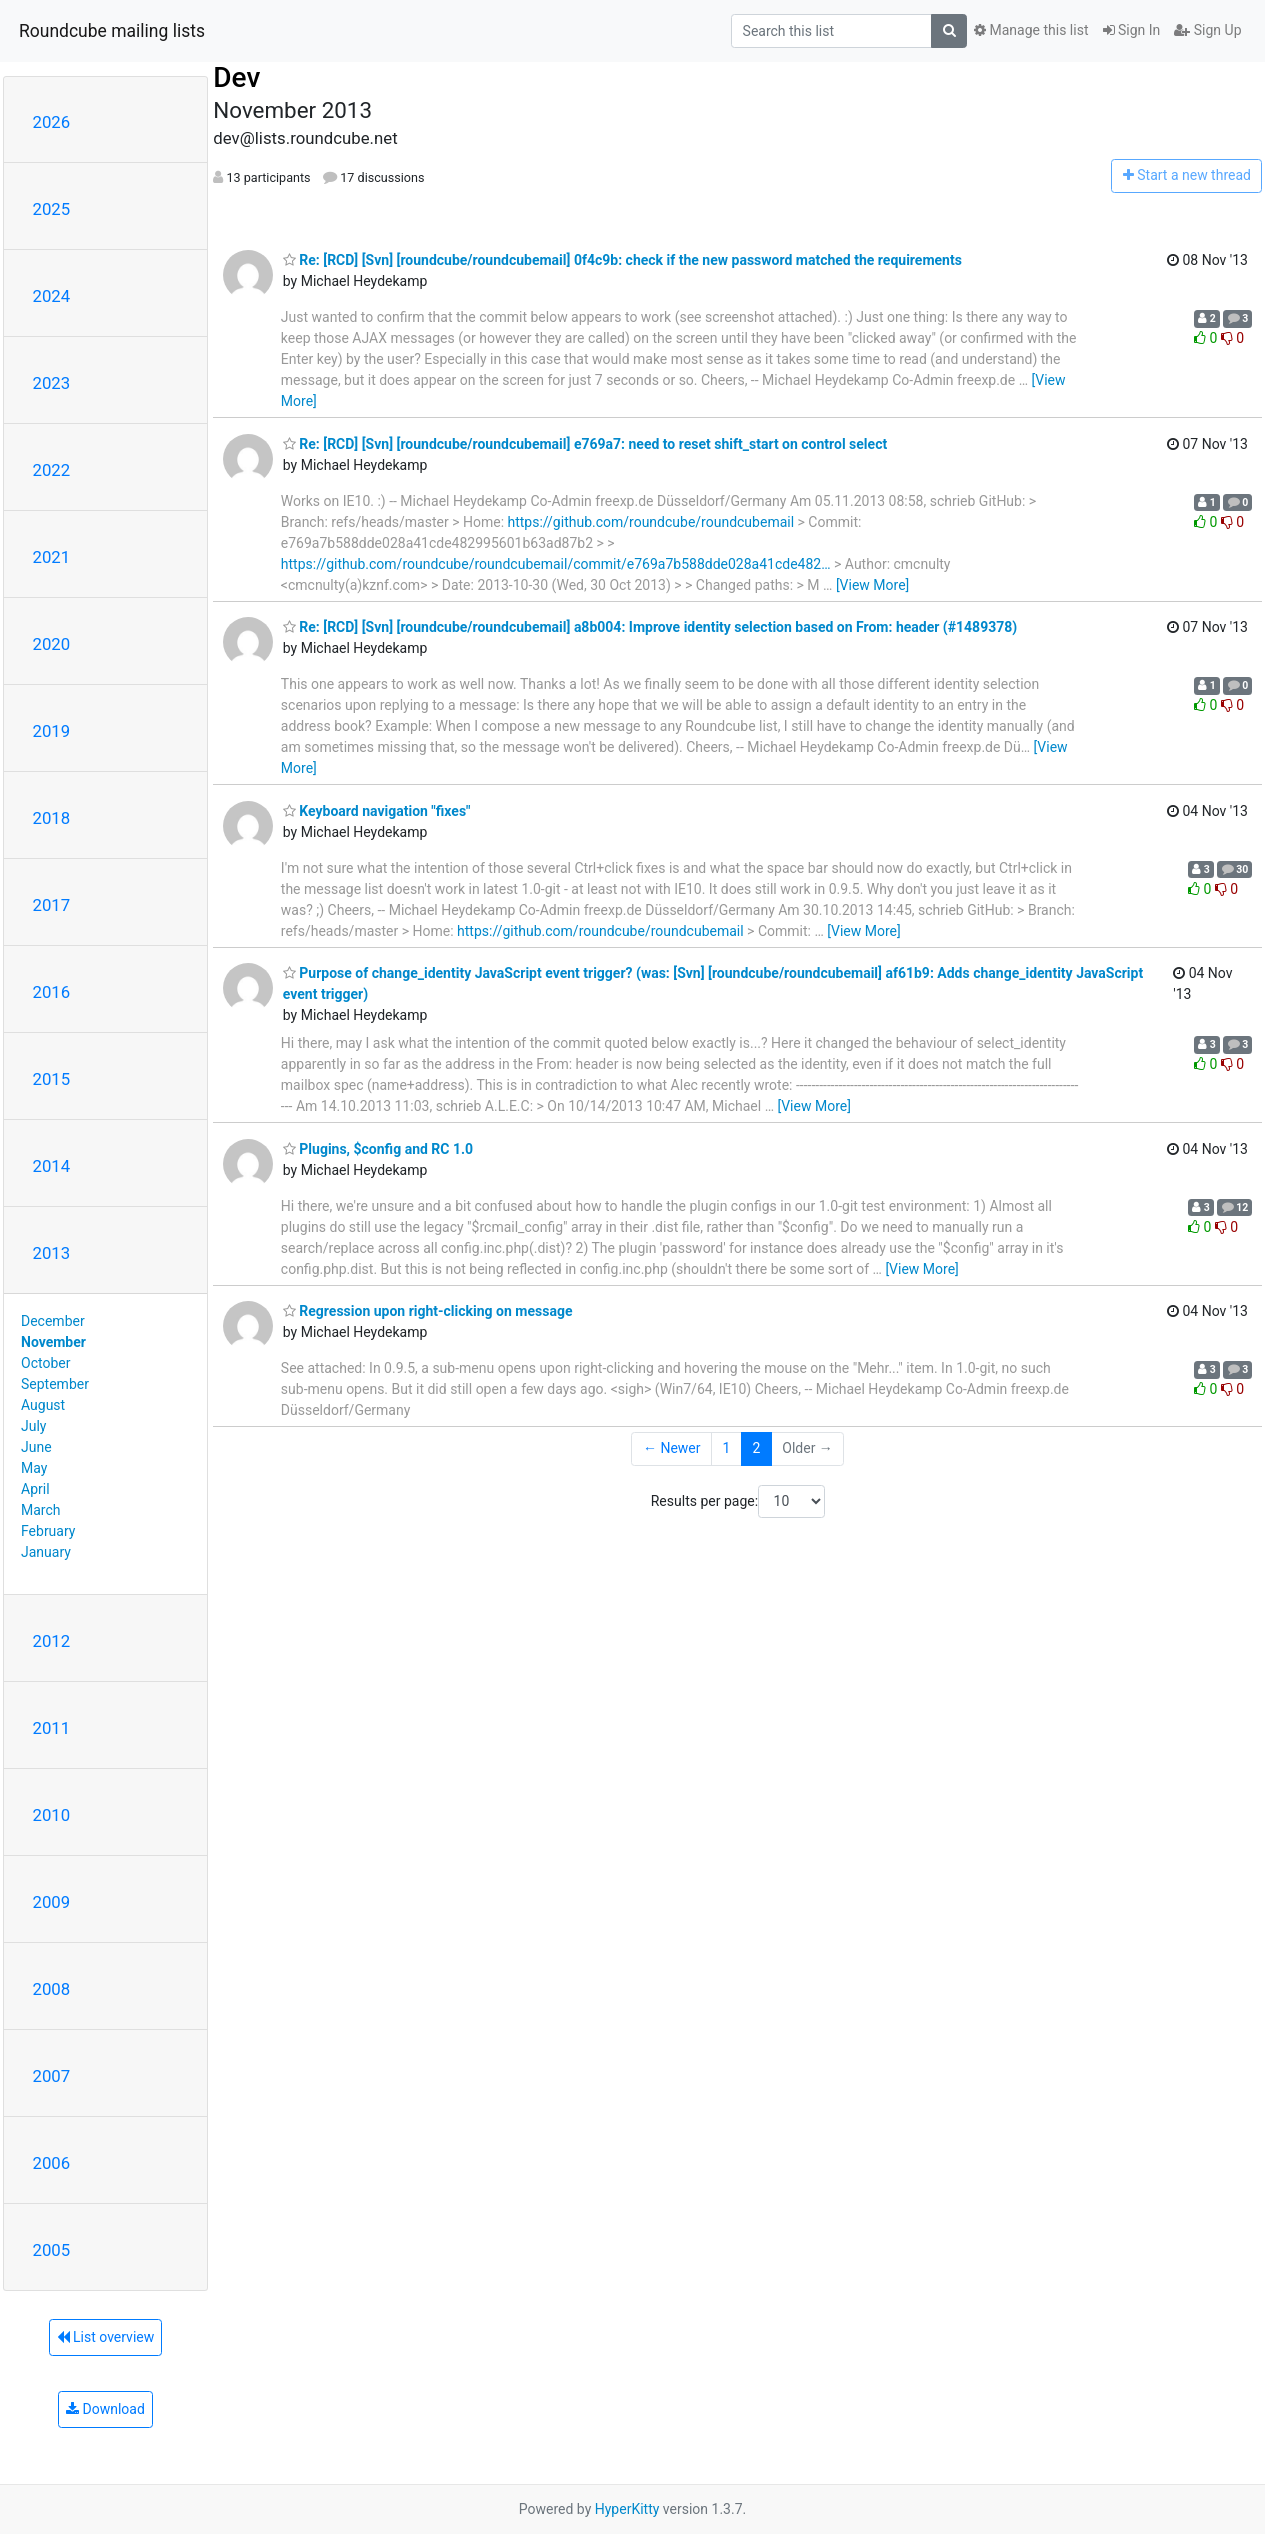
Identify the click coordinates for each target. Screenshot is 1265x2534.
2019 (52, 731)
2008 (52, 1989)
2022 (52, 470)
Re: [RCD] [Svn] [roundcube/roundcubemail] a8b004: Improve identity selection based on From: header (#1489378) (650, 627)
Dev (236, 77)
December (53, 1321)
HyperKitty (627, 2509)
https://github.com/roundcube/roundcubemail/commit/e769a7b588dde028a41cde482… (556, 564)
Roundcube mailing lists (112, 31)
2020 (52, 644)
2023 (52, 383)
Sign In (1132, 30)
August (43, 1405)
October (45, 1363)
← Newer (672, 1448)
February (48, 1531)
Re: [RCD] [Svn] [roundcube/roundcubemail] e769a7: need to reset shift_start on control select (585, 444)
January (46, 1552)
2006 (52, 2163)
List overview (106, 2337)
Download (105, 2409)
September (55, 1384)
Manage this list (1031, 30)
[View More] (872, 585)
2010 (52, 1815)
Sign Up (1207, 30)
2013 (52, 1253)
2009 (52, 1902)
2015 (52, 1079)
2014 (52, 1166)
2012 (52, 1641)
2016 (52, 992)
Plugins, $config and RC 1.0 (378, 1149)
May (34, 1468)
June (36, 1447)
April (35, 1489)
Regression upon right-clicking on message (428, 1311)
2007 (52, 2076)
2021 (52, 557)
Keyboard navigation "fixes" (377, 811)
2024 (52, 296)
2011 (52, 1728)
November (53, 1342)
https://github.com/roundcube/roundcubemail (651, 522)
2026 (52, 122)
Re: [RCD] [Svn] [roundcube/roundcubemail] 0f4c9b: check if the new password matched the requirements (622, 260)
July (33, 1426)
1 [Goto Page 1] (727, 1448)
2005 (52, 2250)
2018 (52, 818)
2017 (52, 905)
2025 (52, 209)
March (41, 1510)
